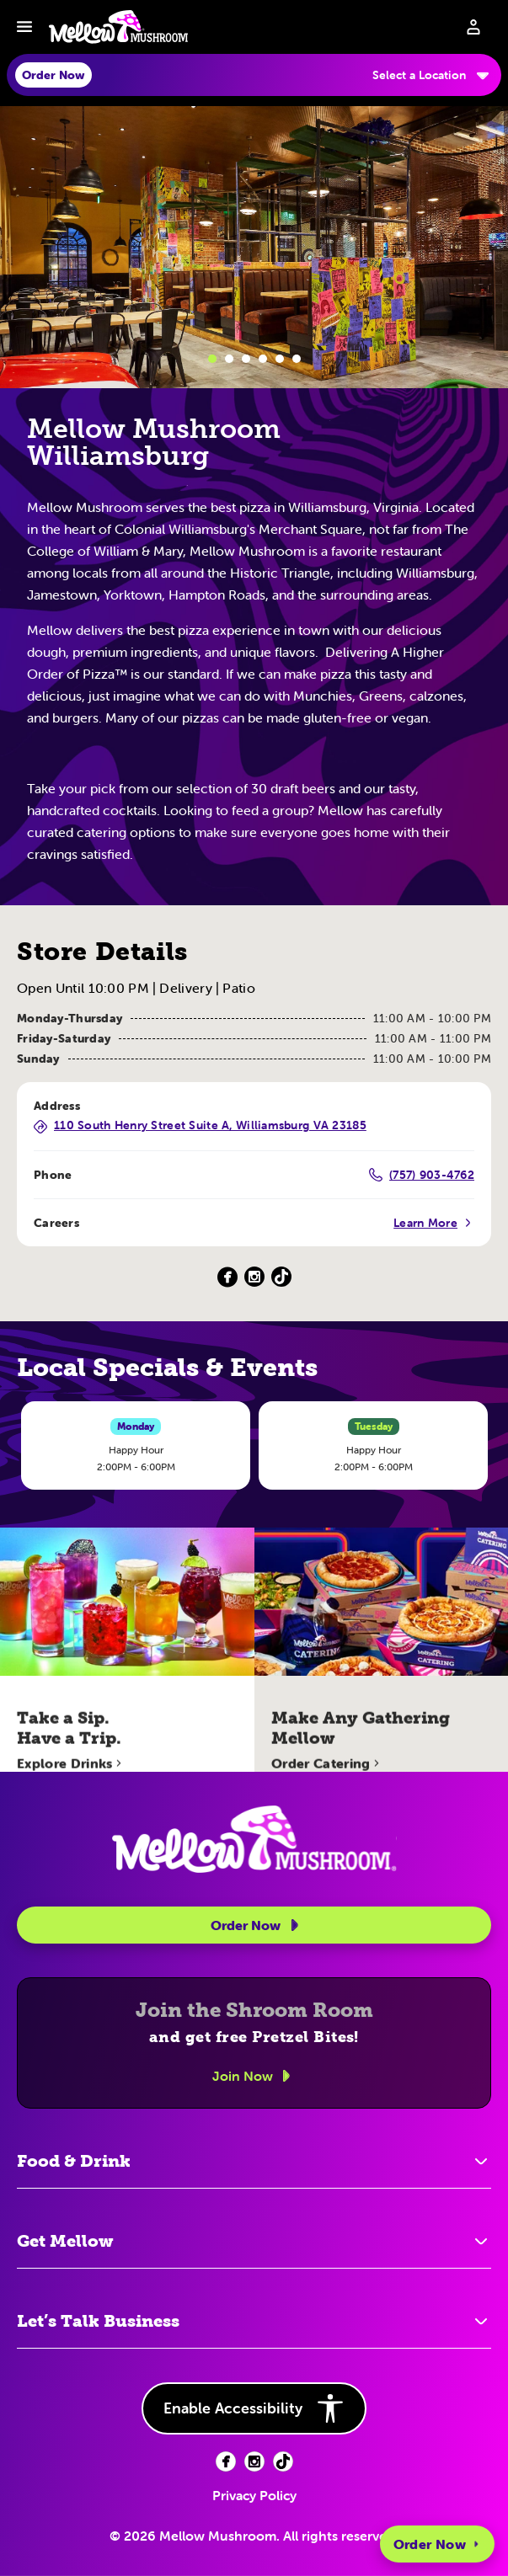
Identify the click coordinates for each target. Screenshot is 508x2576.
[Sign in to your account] (473, 27)
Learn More (433, 1222)
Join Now (254, 2076)
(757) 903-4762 (421, 1174)
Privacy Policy (254, 2495)
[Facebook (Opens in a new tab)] (227, 1277)
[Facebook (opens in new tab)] (226, 2461)
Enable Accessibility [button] (254, 2408)
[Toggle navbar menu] (24, 27)
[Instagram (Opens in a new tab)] (254, 1277)
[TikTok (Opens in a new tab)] (281, 1277)
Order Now (437, 2544)
